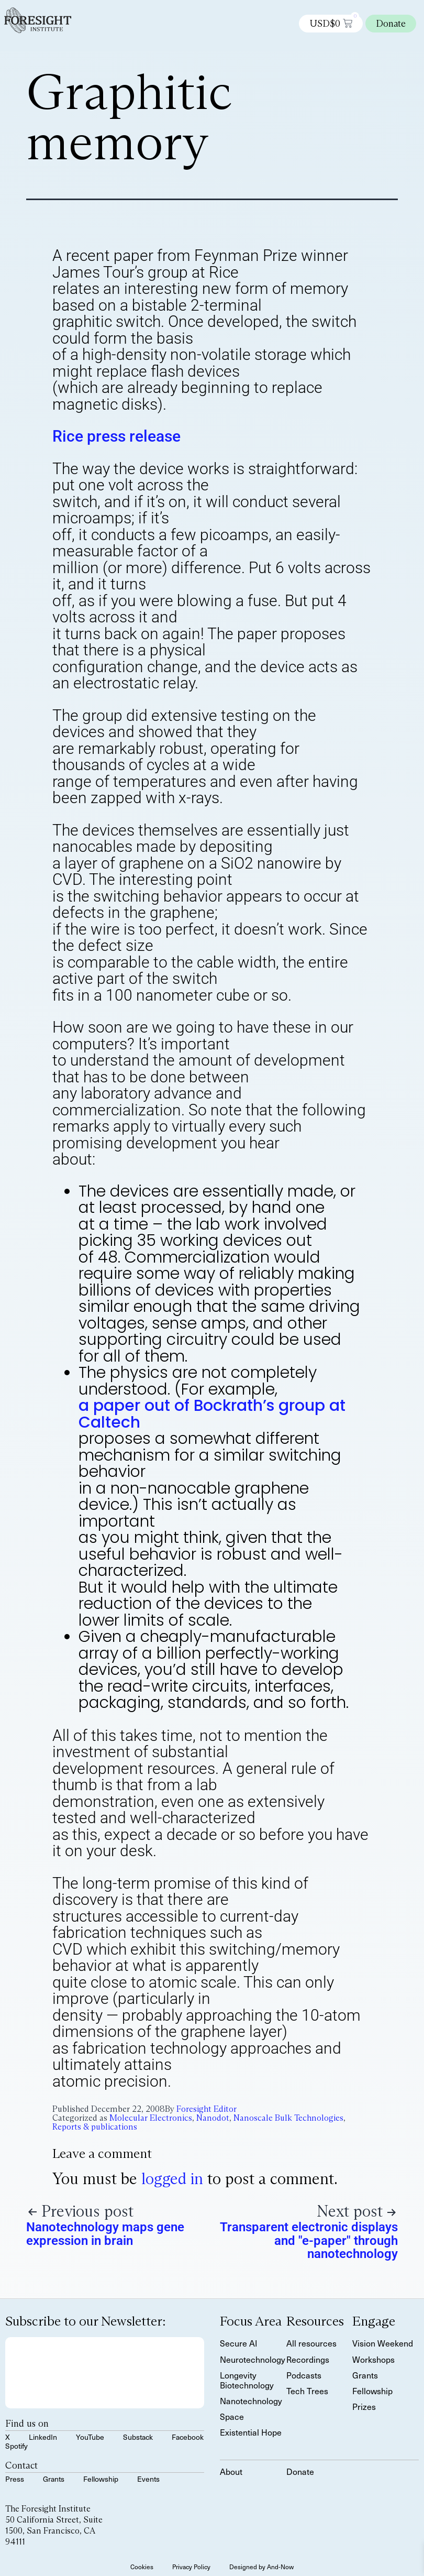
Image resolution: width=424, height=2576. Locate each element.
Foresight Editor (206, 2109)
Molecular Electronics (150, 2118)
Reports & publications (94, 2127)
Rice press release (116, 436)
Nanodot (212, 2118)
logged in (172, 2178)
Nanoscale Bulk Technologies (288, 2118)
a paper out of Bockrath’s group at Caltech (212, 1414)
